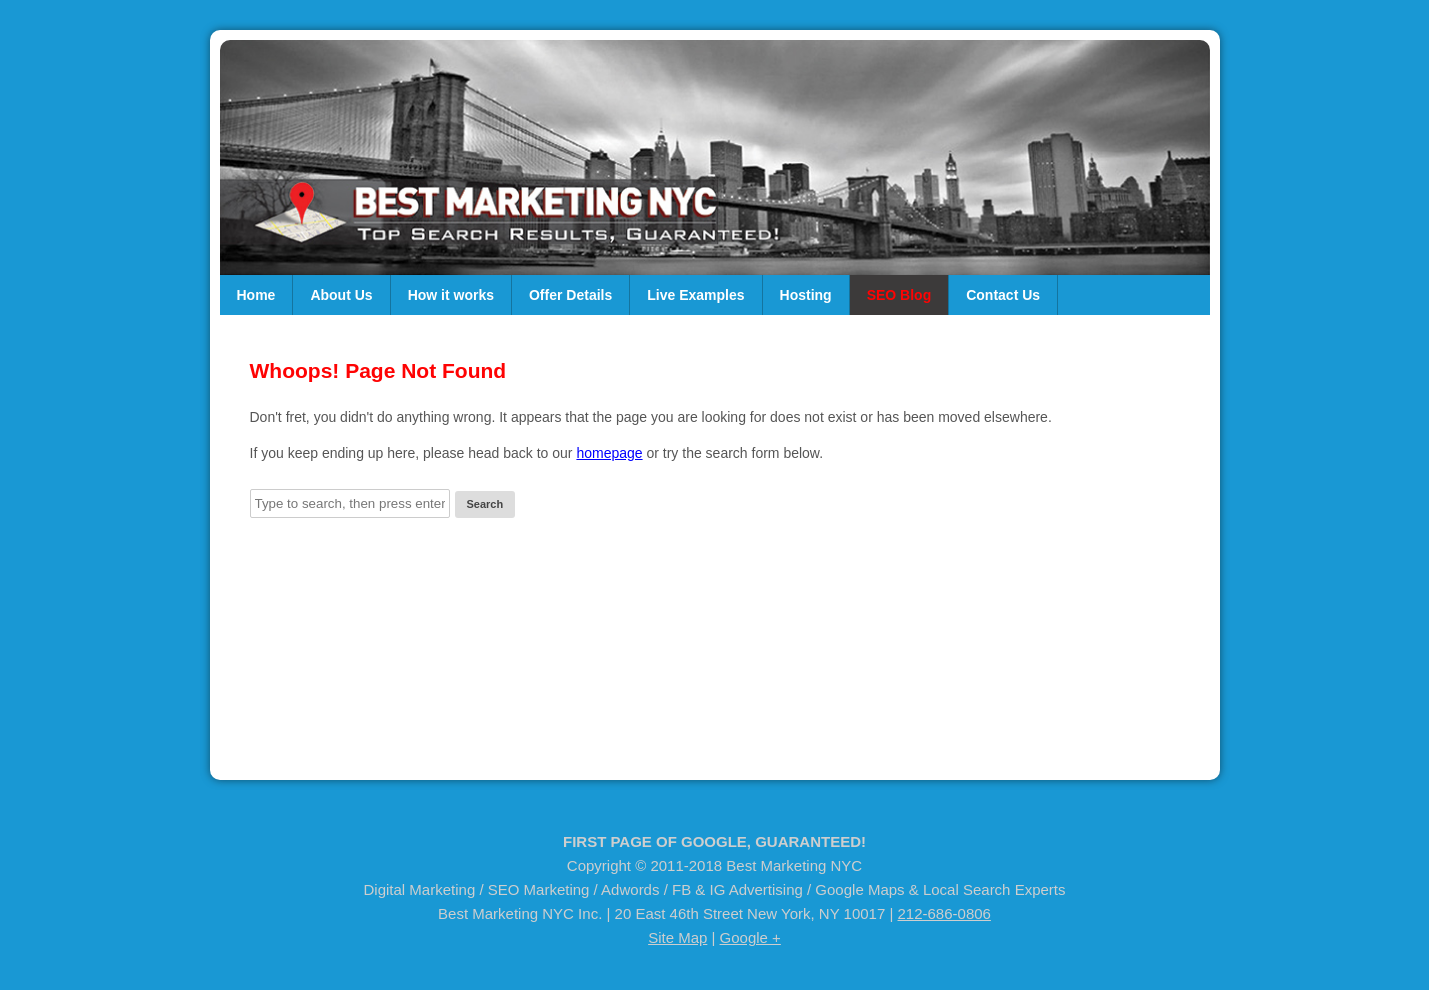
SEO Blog (899, 295)
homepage (609, 453)
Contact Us (1003, 295)
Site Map (677, 937)
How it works (451, 295)
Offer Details (570, 295)
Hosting (806, 295)
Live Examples (695, 295)
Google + (750, 937)
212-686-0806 (944, 913)
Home (256, 295)
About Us (341, 295)
